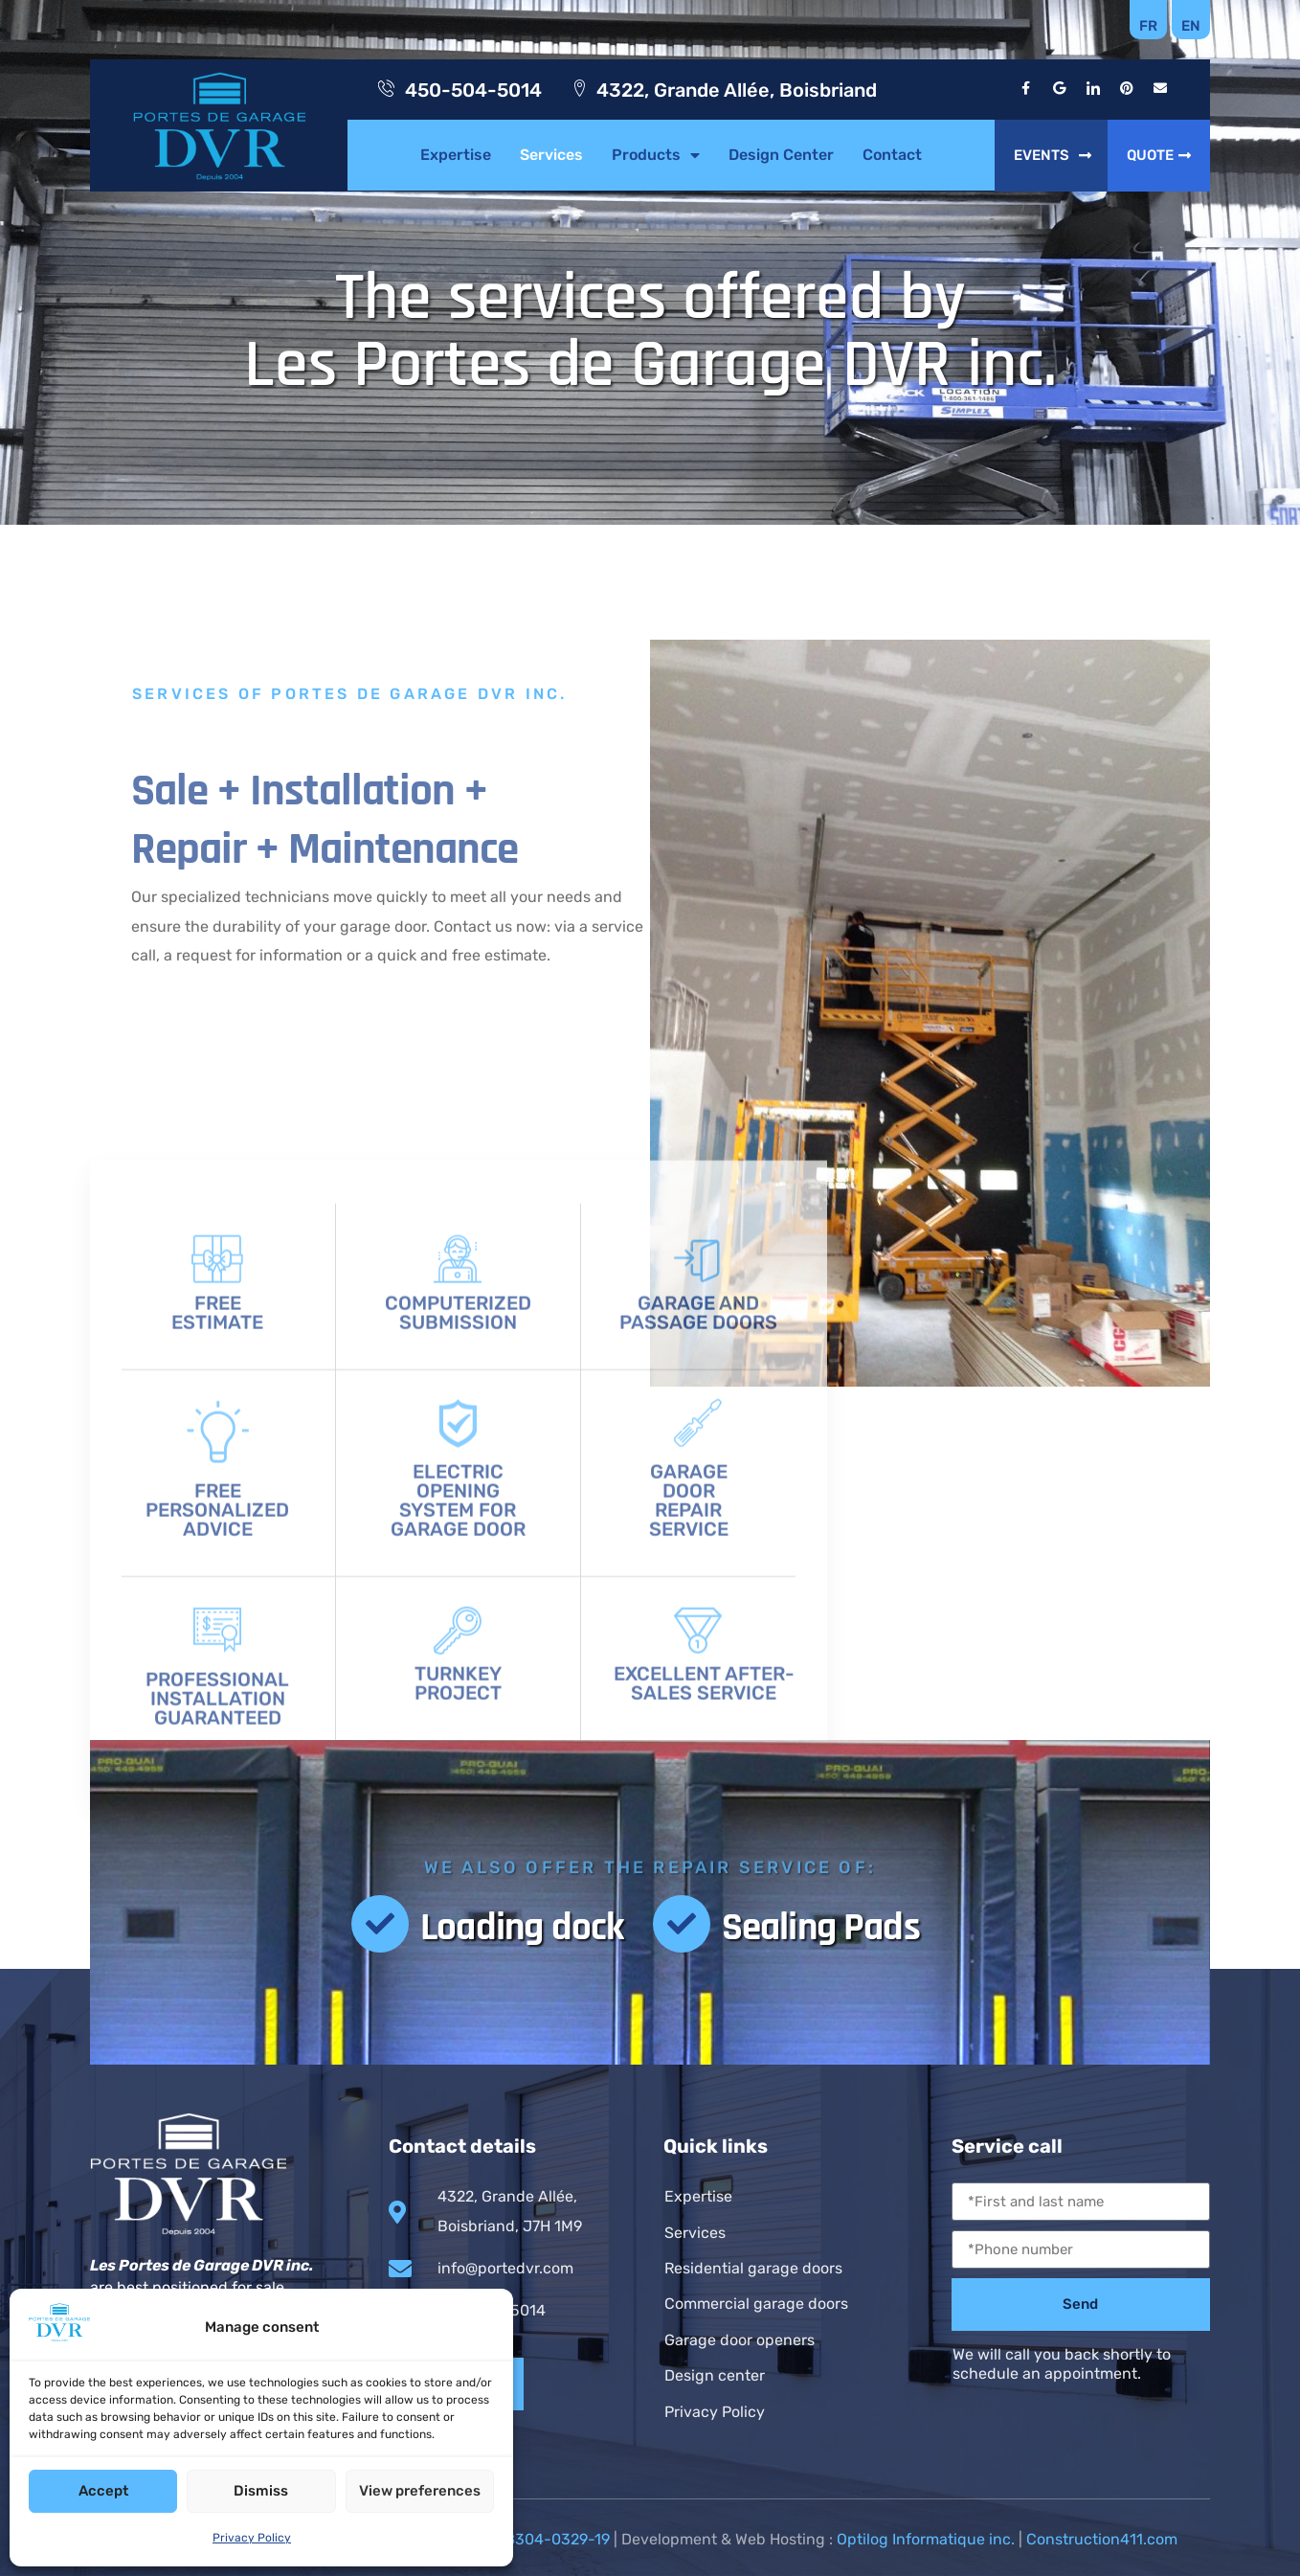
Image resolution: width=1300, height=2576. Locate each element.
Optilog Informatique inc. (926, 2539)
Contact (892, 155)
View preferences (420, 2490)
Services (551, 155)
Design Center (781, 155)
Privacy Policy (252, 2537)
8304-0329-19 (557, 2539)
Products (656, 155)
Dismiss (261, 2490)
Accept (103, 2490)
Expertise (455, 155)
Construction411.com (1101, 2539)
